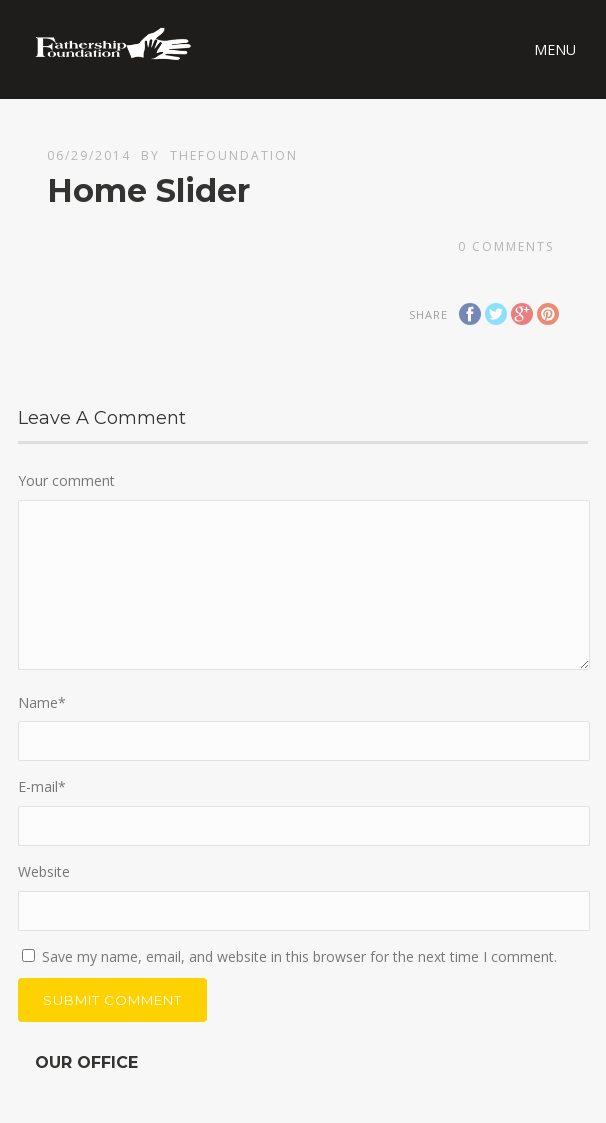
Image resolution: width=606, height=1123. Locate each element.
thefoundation (234, 155)
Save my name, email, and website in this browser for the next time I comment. (299, 956)
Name (42, 702)
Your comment (66, 480)
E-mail (42, 786)
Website (44, 871)
